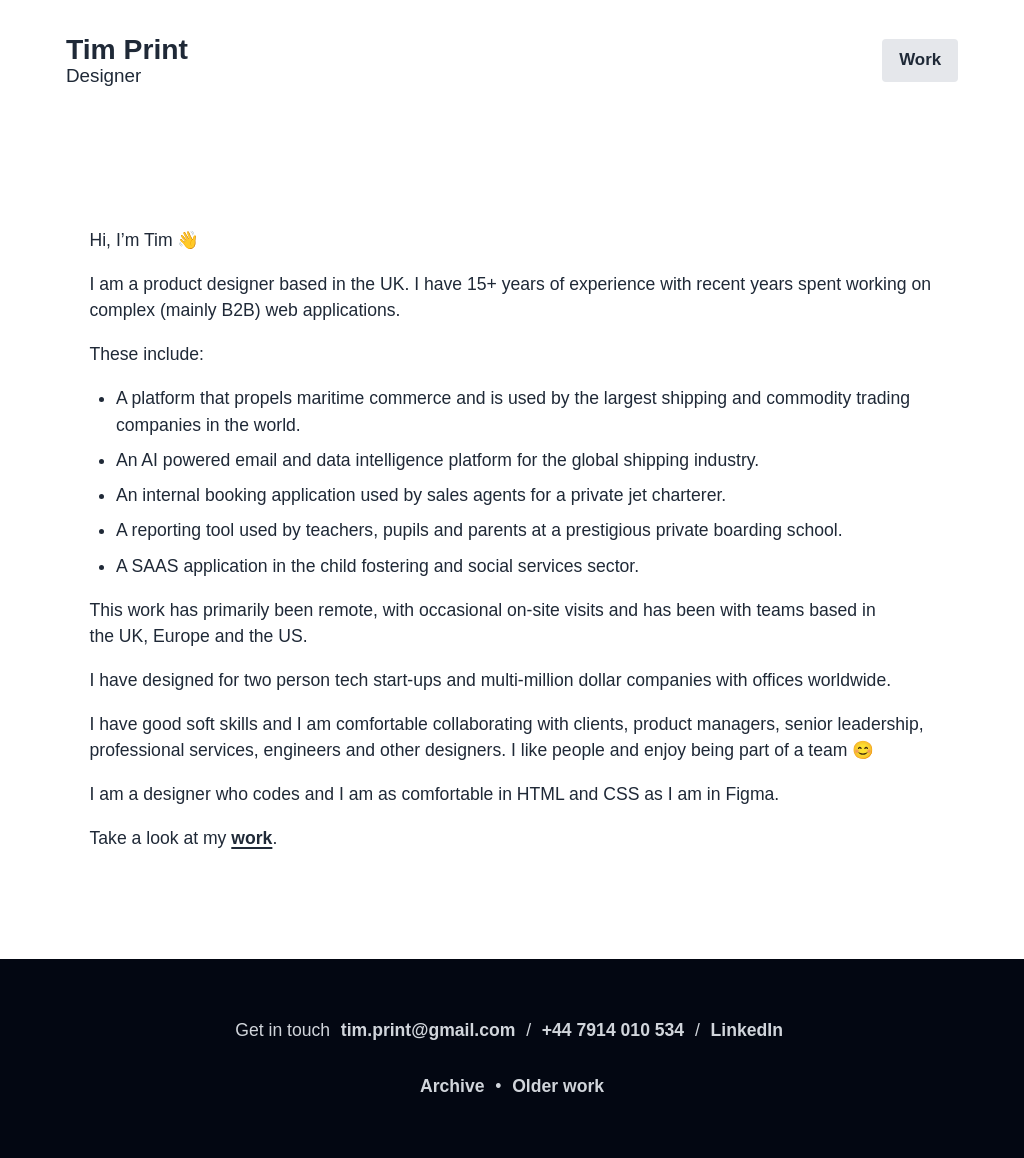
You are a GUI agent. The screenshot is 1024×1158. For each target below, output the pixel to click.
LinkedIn (747, 1030)
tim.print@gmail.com (428, 1030)
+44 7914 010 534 (613, 1030)
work (251, 838)
